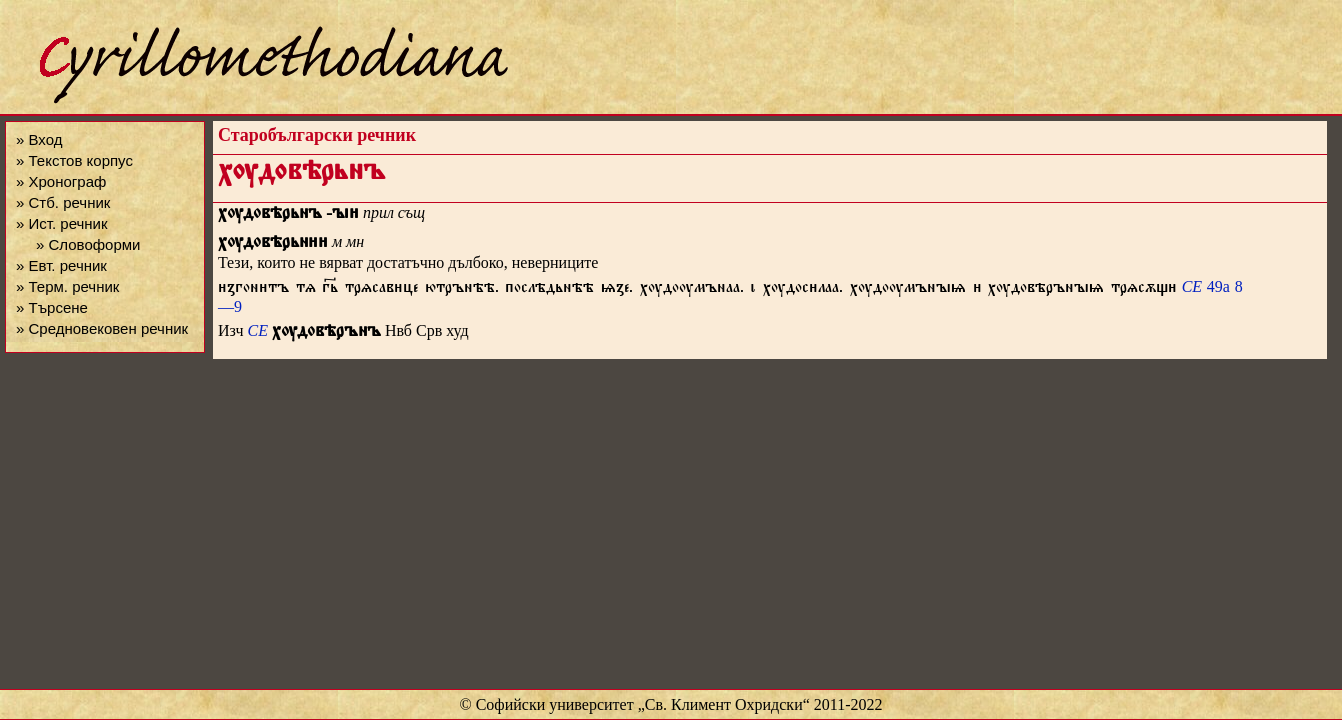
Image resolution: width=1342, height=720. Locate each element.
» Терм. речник (67, 286)
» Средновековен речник (102, 328)
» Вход (39, 139)
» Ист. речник (62, 223)
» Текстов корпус (74, 160)
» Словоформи (88, 244)
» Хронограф (61, 181)
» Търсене (52, 307)
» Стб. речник (63, 202)
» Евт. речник (61, 265)
